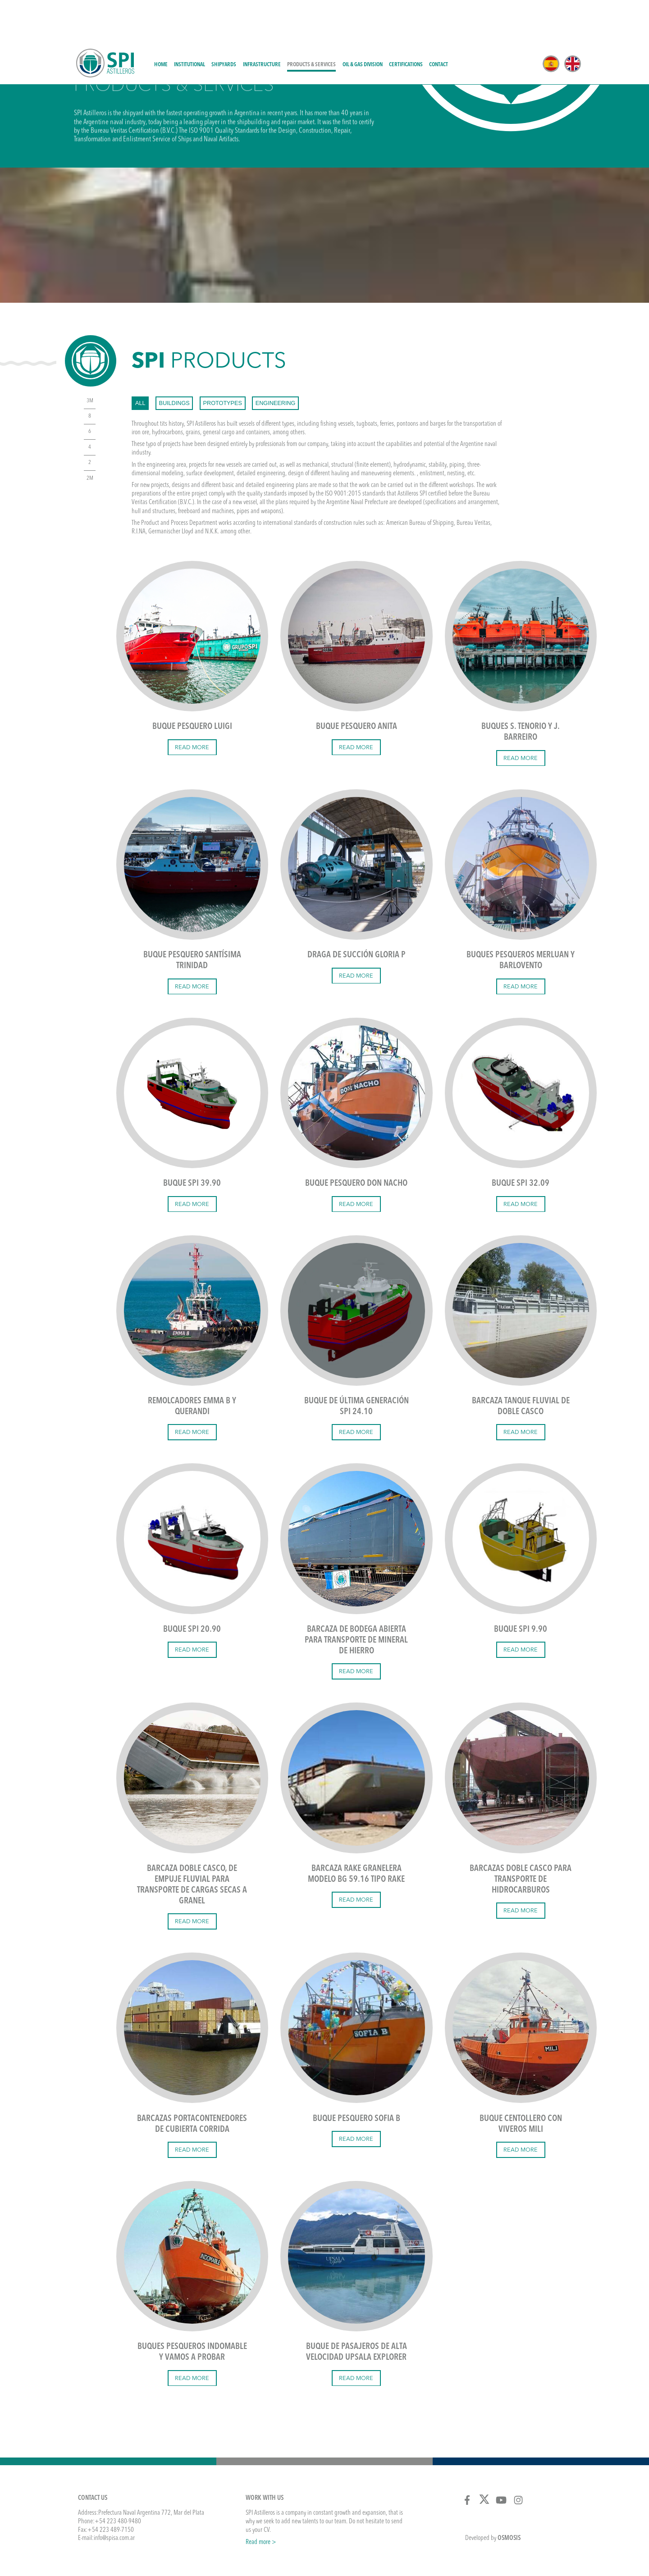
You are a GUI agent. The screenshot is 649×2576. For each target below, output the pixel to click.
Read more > (261, 2500)
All (140, 361)
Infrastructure (262, 22)
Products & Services (311, 22)
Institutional (189, 22)
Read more (192, 705)
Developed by (493, 2496)
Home (161, 22)
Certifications (406, 22)
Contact (438, 22)
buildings (174, 361)
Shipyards (223, 22)
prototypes (222, 361)
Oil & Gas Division (363, 22)
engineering (276, 361)
